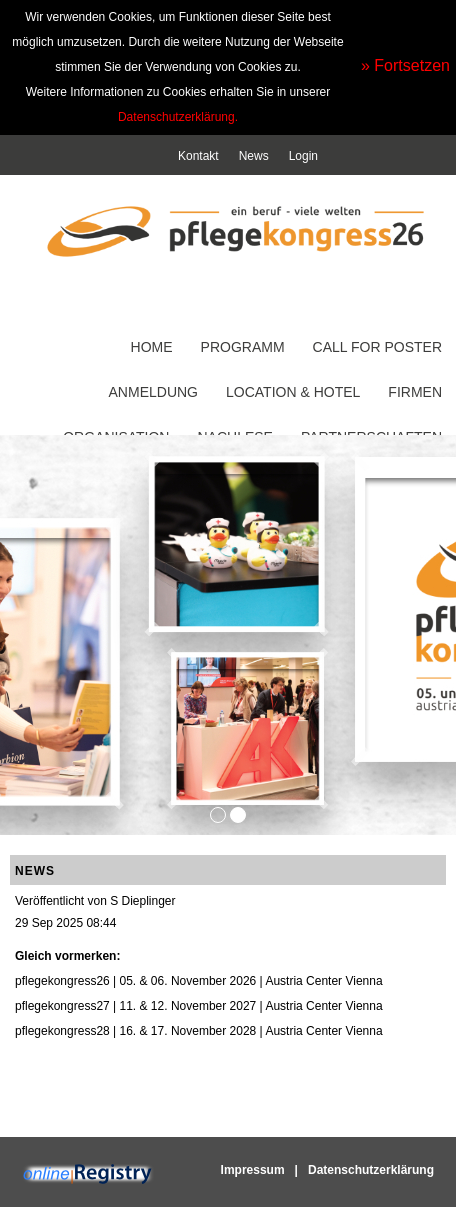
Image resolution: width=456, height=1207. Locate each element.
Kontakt (198, 156)
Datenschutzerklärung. (178, 117)
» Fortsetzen (405, 65)
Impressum (253, 1170)
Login (303, 156)
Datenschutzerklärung (371, 1170)
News (254, 156)
